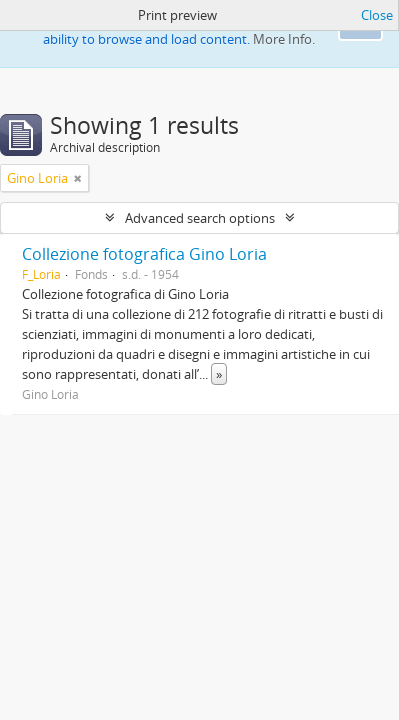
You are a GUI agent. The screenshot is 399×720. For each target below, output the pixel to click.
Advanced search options (200, 218)
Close (377, 15)
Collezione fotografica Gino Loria (144, 254)
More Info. (284, 39)
